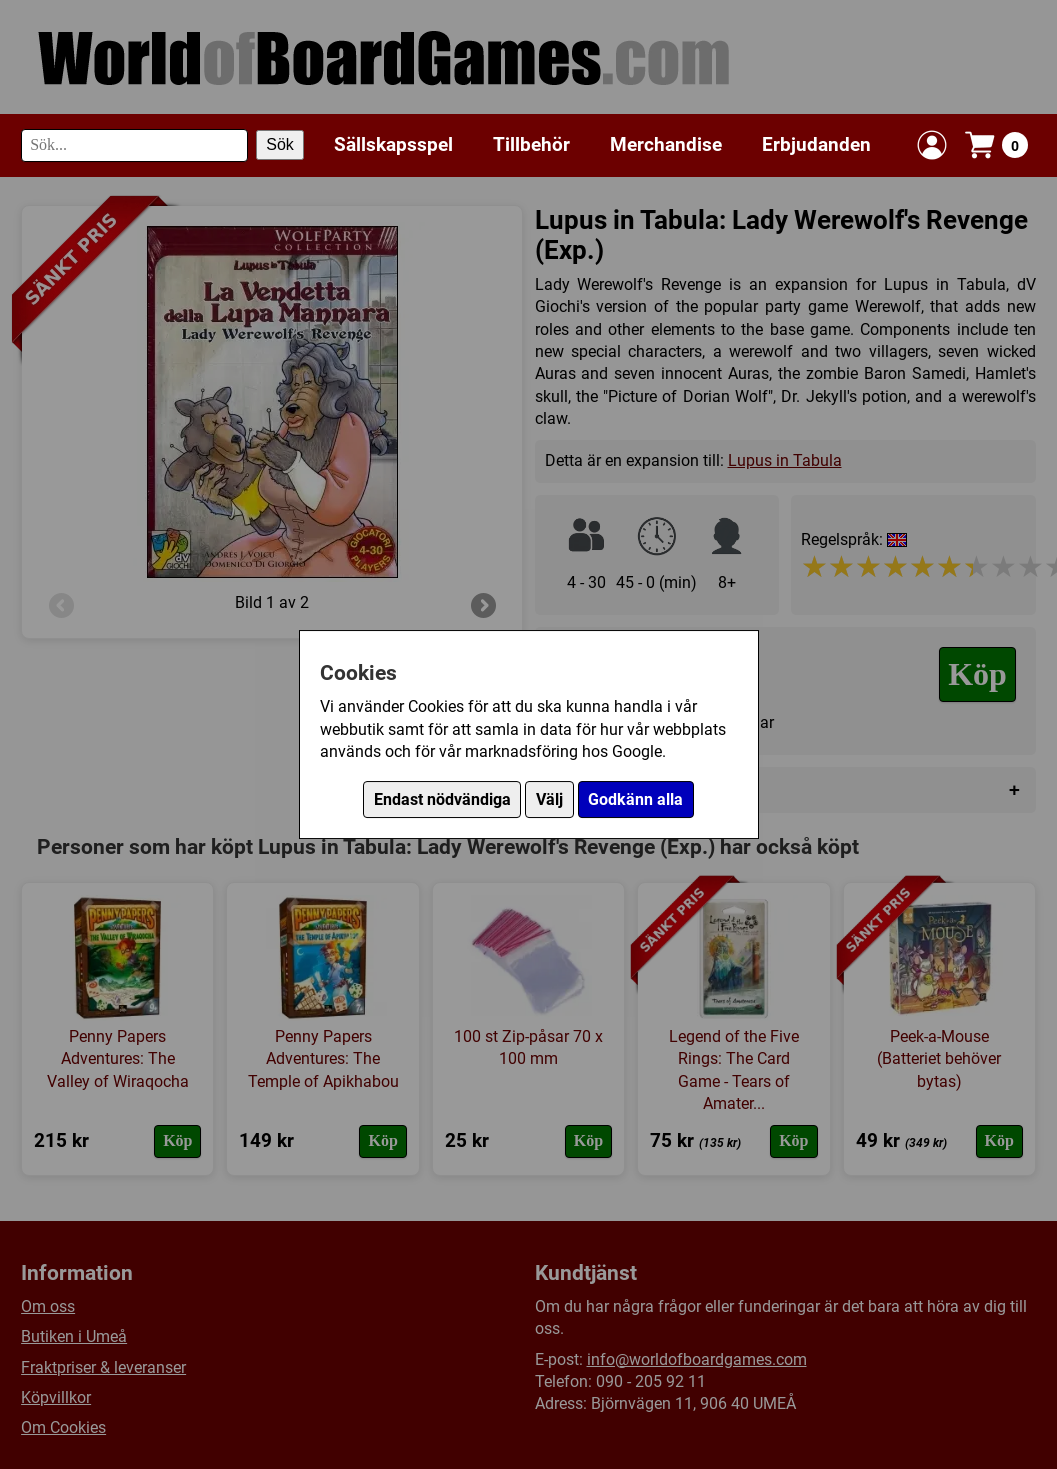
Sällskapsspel (393, 144)
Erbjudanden (816, 144)
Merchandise (666, 144)
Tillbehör (531, 144)
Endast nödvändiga (442, 799)
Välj (549, 799)
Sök (280, 144)
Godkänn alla (635, 799)
